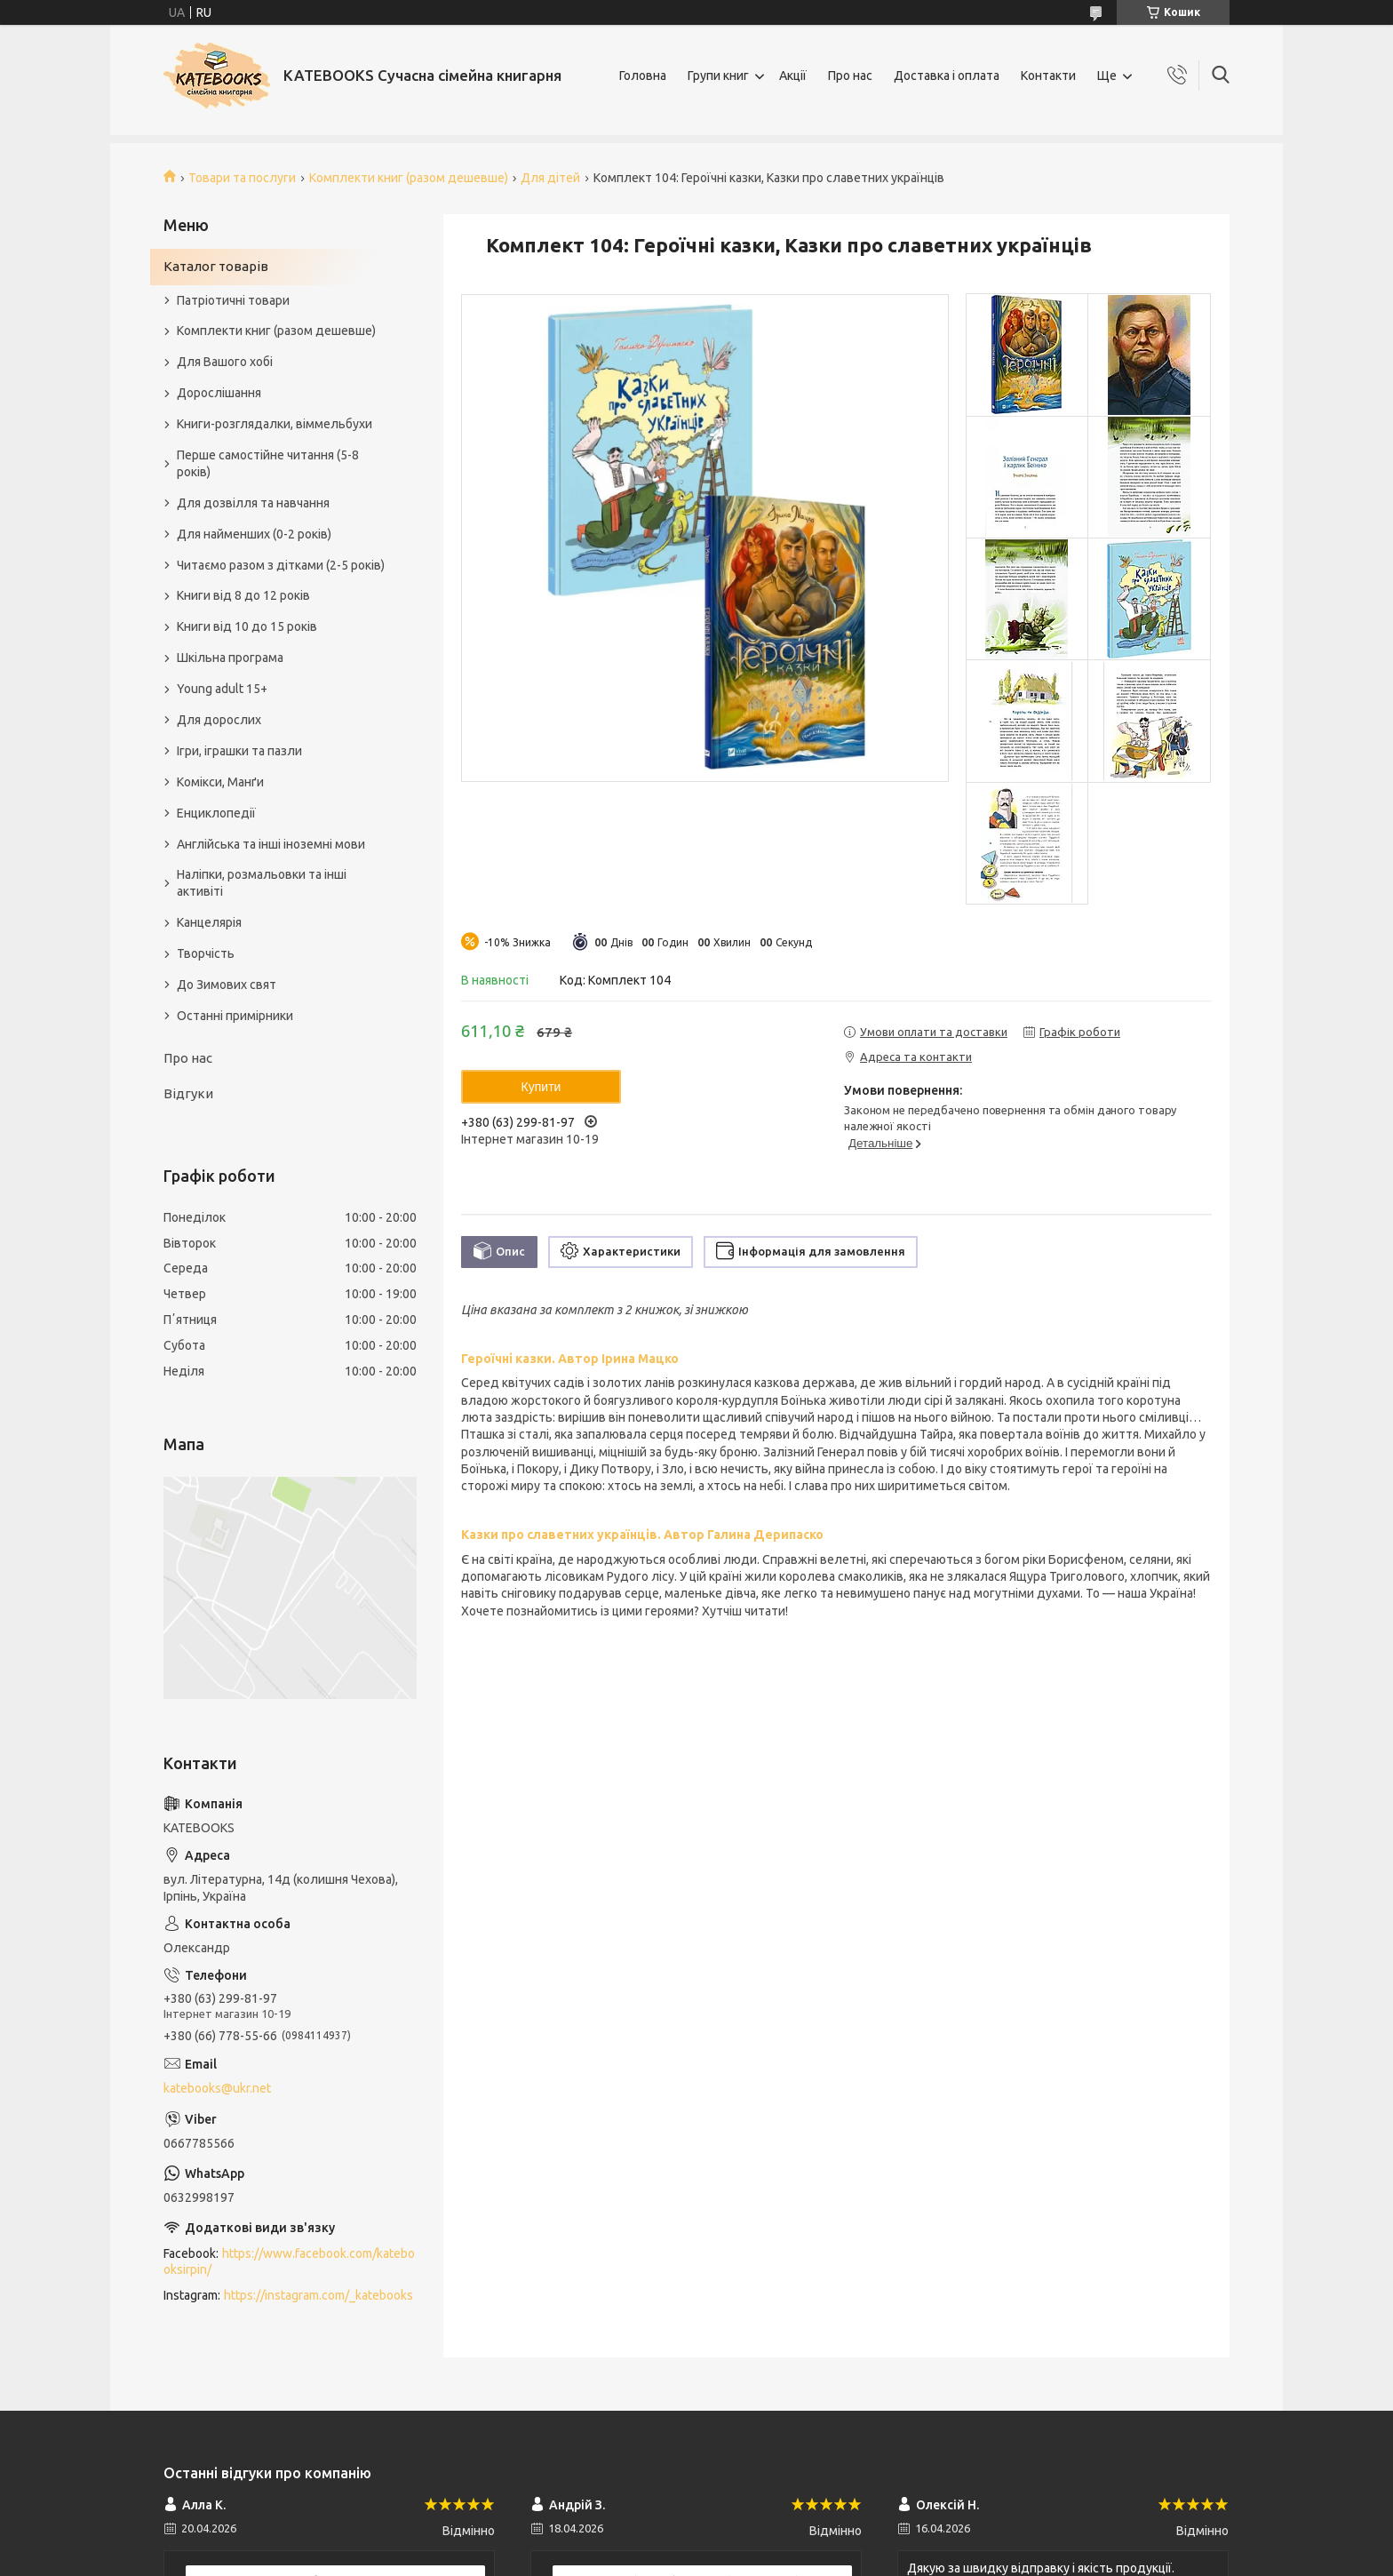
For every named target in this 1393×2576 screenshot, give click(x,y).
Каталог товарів (215, 266)
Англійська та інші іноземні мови (271, 844)
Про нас (850, 75)
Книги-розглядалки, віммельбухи (274, 424)
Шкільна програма (230, 657)
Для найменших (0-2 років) (254, 534)
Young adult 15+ (222, 689)
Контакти (1048, 75)
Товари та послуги (242, 178)
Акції (793, 75)
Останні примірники (235, 1016)
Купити (541, 1087)
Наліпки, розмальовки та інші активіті (261, 882)
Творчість (206, 953)
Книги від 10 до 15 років (247, 626)
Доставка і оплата (946, 75)
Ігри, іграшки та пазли (239, 751)
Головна (642, 75)
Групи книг (718, 75)
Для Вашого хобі (225, 362)
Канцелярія (209, 922)
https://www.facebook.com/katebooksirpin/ (289, 2261)
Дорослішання (219, 393)
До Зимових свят (226, 984)
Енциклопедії (216, 813)
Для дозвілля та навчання (253, 503)
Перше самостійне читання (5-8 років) (268, 463)
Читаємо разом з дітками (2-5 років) (281, 565)
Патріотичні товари (233, 300)
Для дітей (550, 178)
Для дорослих (219, 720)
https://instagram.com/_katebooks (318, 2295)
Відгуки (188, 1093)
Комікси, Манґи (220, 782)
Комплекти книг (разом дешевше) (408, 178)
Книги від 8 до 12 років (243, 595)
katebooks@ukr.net (217, 2088)
